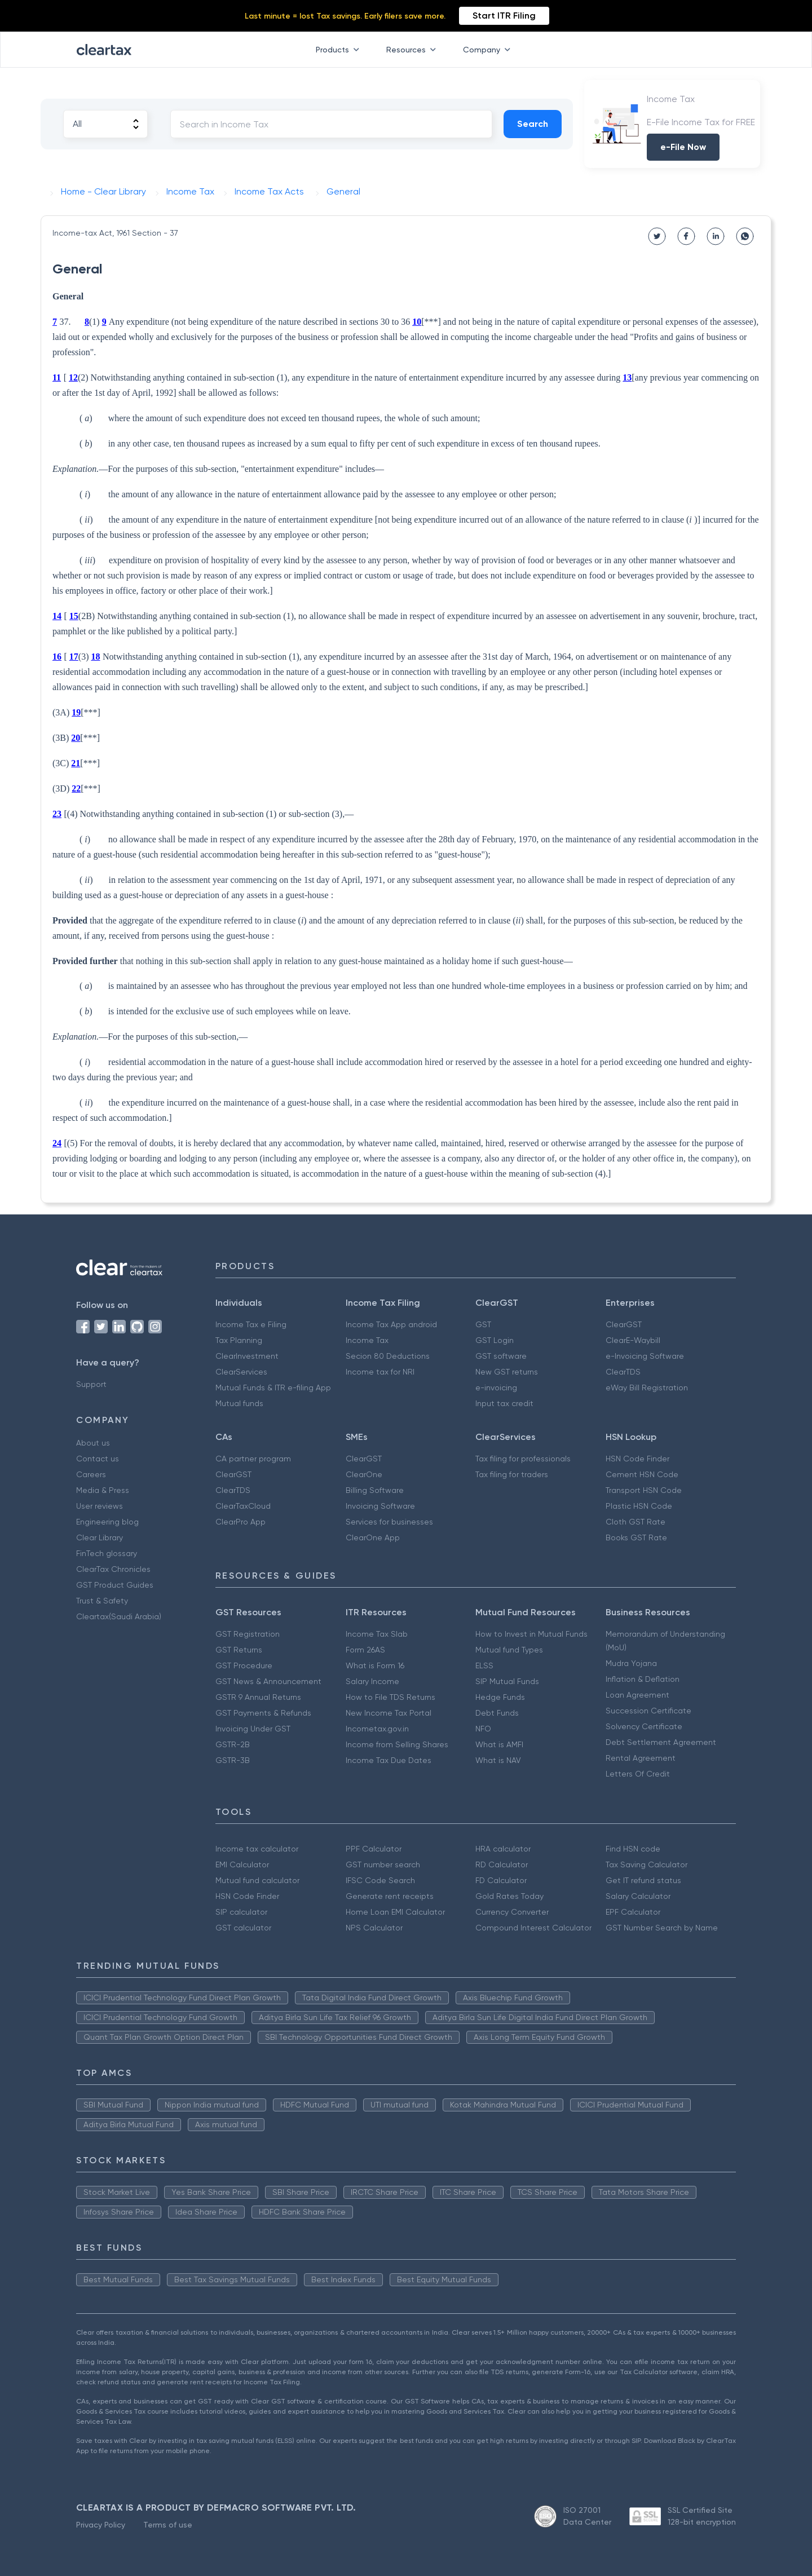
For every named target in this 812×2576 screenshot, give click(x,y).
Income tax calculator (256, 1848)
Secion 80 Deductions (388, 1355)
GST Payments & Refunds (263, 1712)
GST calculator (243, 1927)
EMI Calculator (242, 1864)
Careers (91, 1474)
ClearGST (624, 1324)
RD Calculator (501, 1864)
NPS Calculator (374, 1927)
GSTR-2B (232, 1744)
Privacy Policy (100, 2524)
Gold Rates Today (509, 1896)
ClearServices (241, 1371)
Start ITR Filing (504, 15)
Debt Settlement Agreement (661, 1742)
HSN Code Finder (637, 1458)
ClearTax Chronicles (113, 1569)
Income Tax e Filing (250, 1324)
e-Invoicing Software (645, 1355)
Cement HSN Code (642, 1474)
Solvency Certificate (644, 1726)
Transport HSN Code (644, 1490)
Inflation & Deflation (642, 1679)
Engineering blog (107, 1521)
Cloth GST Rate (635, 1521)
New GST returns (506, 1371)
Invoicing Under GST (252, 1728)
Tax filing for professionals (523, 1458)
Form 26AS (365, 1649)
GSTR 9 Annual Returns (258, 1697)
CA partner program (253, 1458)
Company (489, 49)
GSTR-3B (232, 1760)
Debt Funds (497, 1712)
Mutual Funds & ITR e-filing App (273, 1387)
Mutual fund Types (509, 1649)
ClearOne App (373, 1537)
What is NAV (498, 1760)
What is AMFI (499, 1744)
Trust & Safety (102, 1600)
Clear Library (99, 1537)
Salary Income (372, 1681)
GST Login (494, 1340)
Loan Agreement (637, 1694)
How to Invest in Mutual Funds (531, 1633)
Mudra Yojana (631, 1663)
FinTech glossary (106, 1553)
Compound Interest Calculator (533, 1927)
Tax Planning (238, 1340)
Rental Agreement (641, 1757)
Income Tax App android (391, 1324)
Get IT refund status (643, 1880)
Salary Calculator (638, 1896)
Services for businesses (389, 1521)
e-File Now (683, 147)
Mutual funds (239, 1403)
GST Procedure (243, 1665)
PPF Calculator (373, 1848)
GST (483, 1324)
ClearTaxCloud (243, 1505)
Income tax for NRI (380, 1371)
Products (340, 49)
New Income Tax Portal (388, 1712)
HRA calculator (503, 1848)
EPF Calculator (633, 1911)
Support (91, 1384)
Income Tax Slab (377, 1633)
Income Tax (367, 1340)
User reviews (99, 1505)
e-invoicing (496, 1387)
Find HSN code (633, 1848)
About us (93, 1442)
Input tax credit (504, 1403)
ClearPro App (240, 1521)
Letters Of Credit (638, 1773)
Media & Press (102, 1490)
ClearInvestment (247, 1355)
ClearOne (364, 1474)
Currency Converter (512, 1911)
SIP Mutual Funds (507, 1681)
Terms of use (167, 2524)
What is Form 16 (375, 1665)
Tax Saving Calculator (646, 1864)
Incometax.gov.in (377, 1728)
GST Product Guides (114, 1584)
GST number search (383, 1864)
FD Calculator (501, 1880)
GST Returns (238, 1649)
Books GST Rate (636, 1537)
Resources (413, 49)
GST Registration (247, 1633)
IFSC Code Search (380, 1880)
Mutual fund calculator (257, 1880)
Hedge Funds (500, 1697)
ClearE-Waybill (633, 1340)
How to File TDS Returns (390, 1697)
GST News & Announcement (268, 1681)
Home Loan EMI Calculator (395, 1911)
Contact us (97, 1458)
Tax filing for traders (511, 1474)
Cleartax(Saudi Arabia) (118, 1616)
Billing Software (375, 1490)
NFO (483, 1728)
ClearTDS (623, 1371)
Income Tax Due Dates (388, 1760)
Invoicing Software (380, 1505)
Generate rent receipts (390, 1896)
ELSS (484, 1665)
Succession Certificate (648, 1710)
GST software (501, 1355)
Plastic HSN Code (639, 1505)
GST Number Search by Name (662, 1927)
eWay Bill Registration (647, 1387)
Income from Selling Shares (397, 1744)
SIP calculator (241, 1911)
